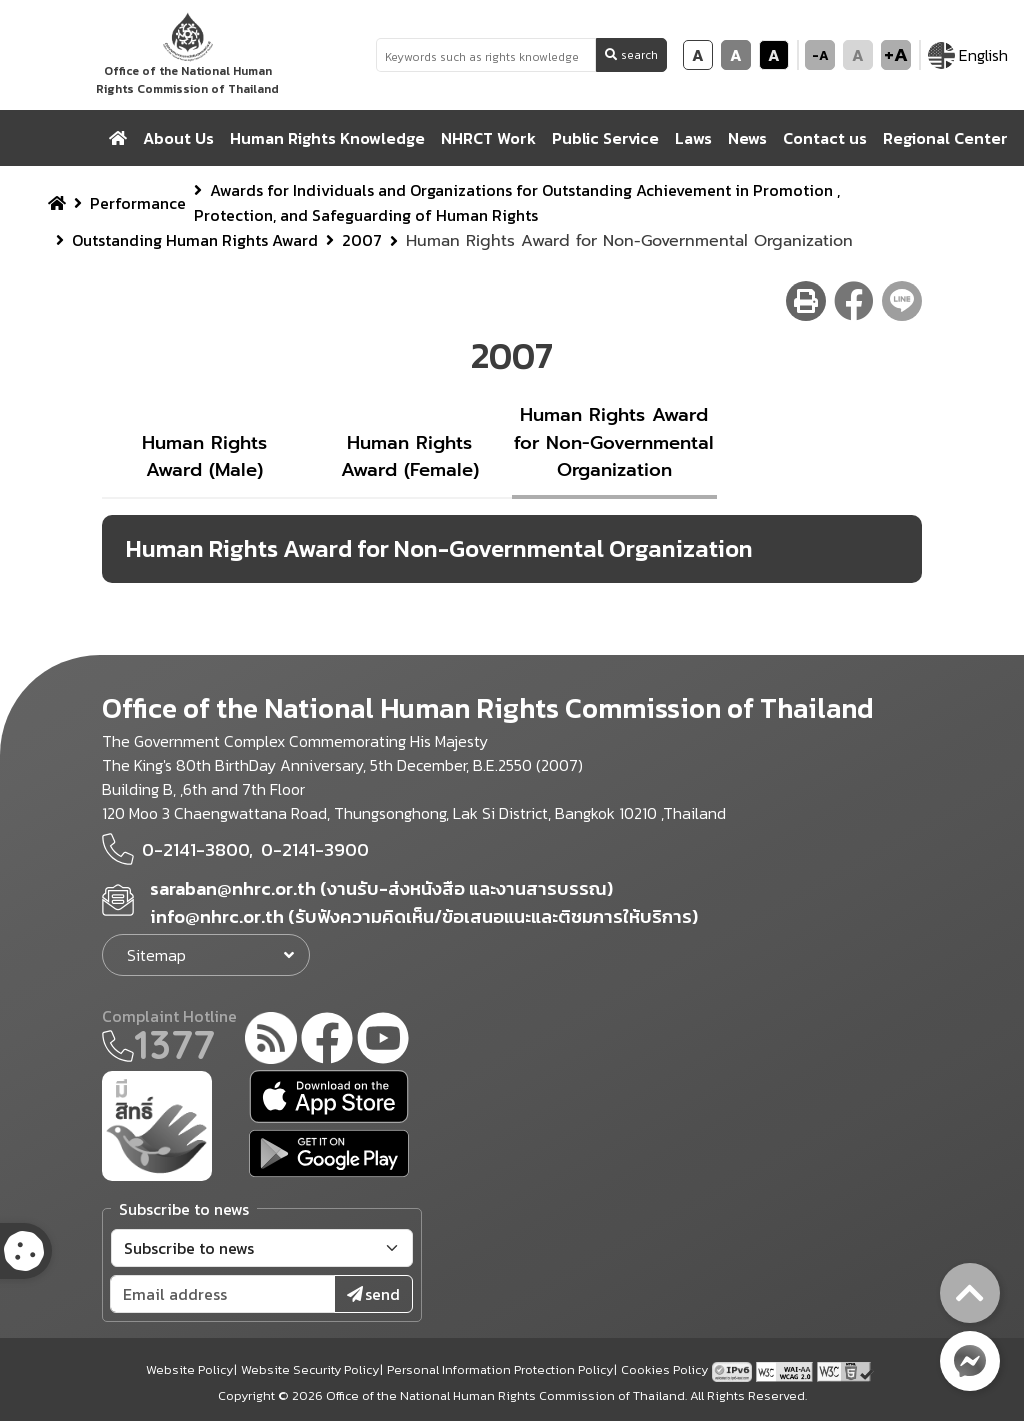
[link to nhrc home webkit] (188, 55)
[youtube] (383, 1041)
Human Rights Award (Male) (204, 457)
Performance (138, 203)
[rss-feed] (271, 1041)
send (373, 1294)
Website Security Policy (310, 1369)
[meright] (157, 1124)
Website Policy (189, 1369)
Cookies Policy (664, 1369)
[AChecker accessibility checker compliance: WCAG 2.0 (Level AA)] (786, 1370)
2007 (362, 240)
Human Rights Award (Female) (410, 457)
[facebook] (327, 1041)
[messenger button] (970, 1361)
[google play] (329, 1153)
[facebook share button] (854, 301)
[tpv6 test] (734, 1370)
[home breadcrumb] (57, 203)
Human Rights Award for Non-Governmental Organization (614, 442)
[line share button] (902, 301)
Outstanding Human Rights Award (195, 240)
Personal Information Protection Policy (500, 1369)
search (631, 55)
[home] (118, 138)
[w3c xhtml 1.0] (845, 1370)
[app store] (329, 1096)
